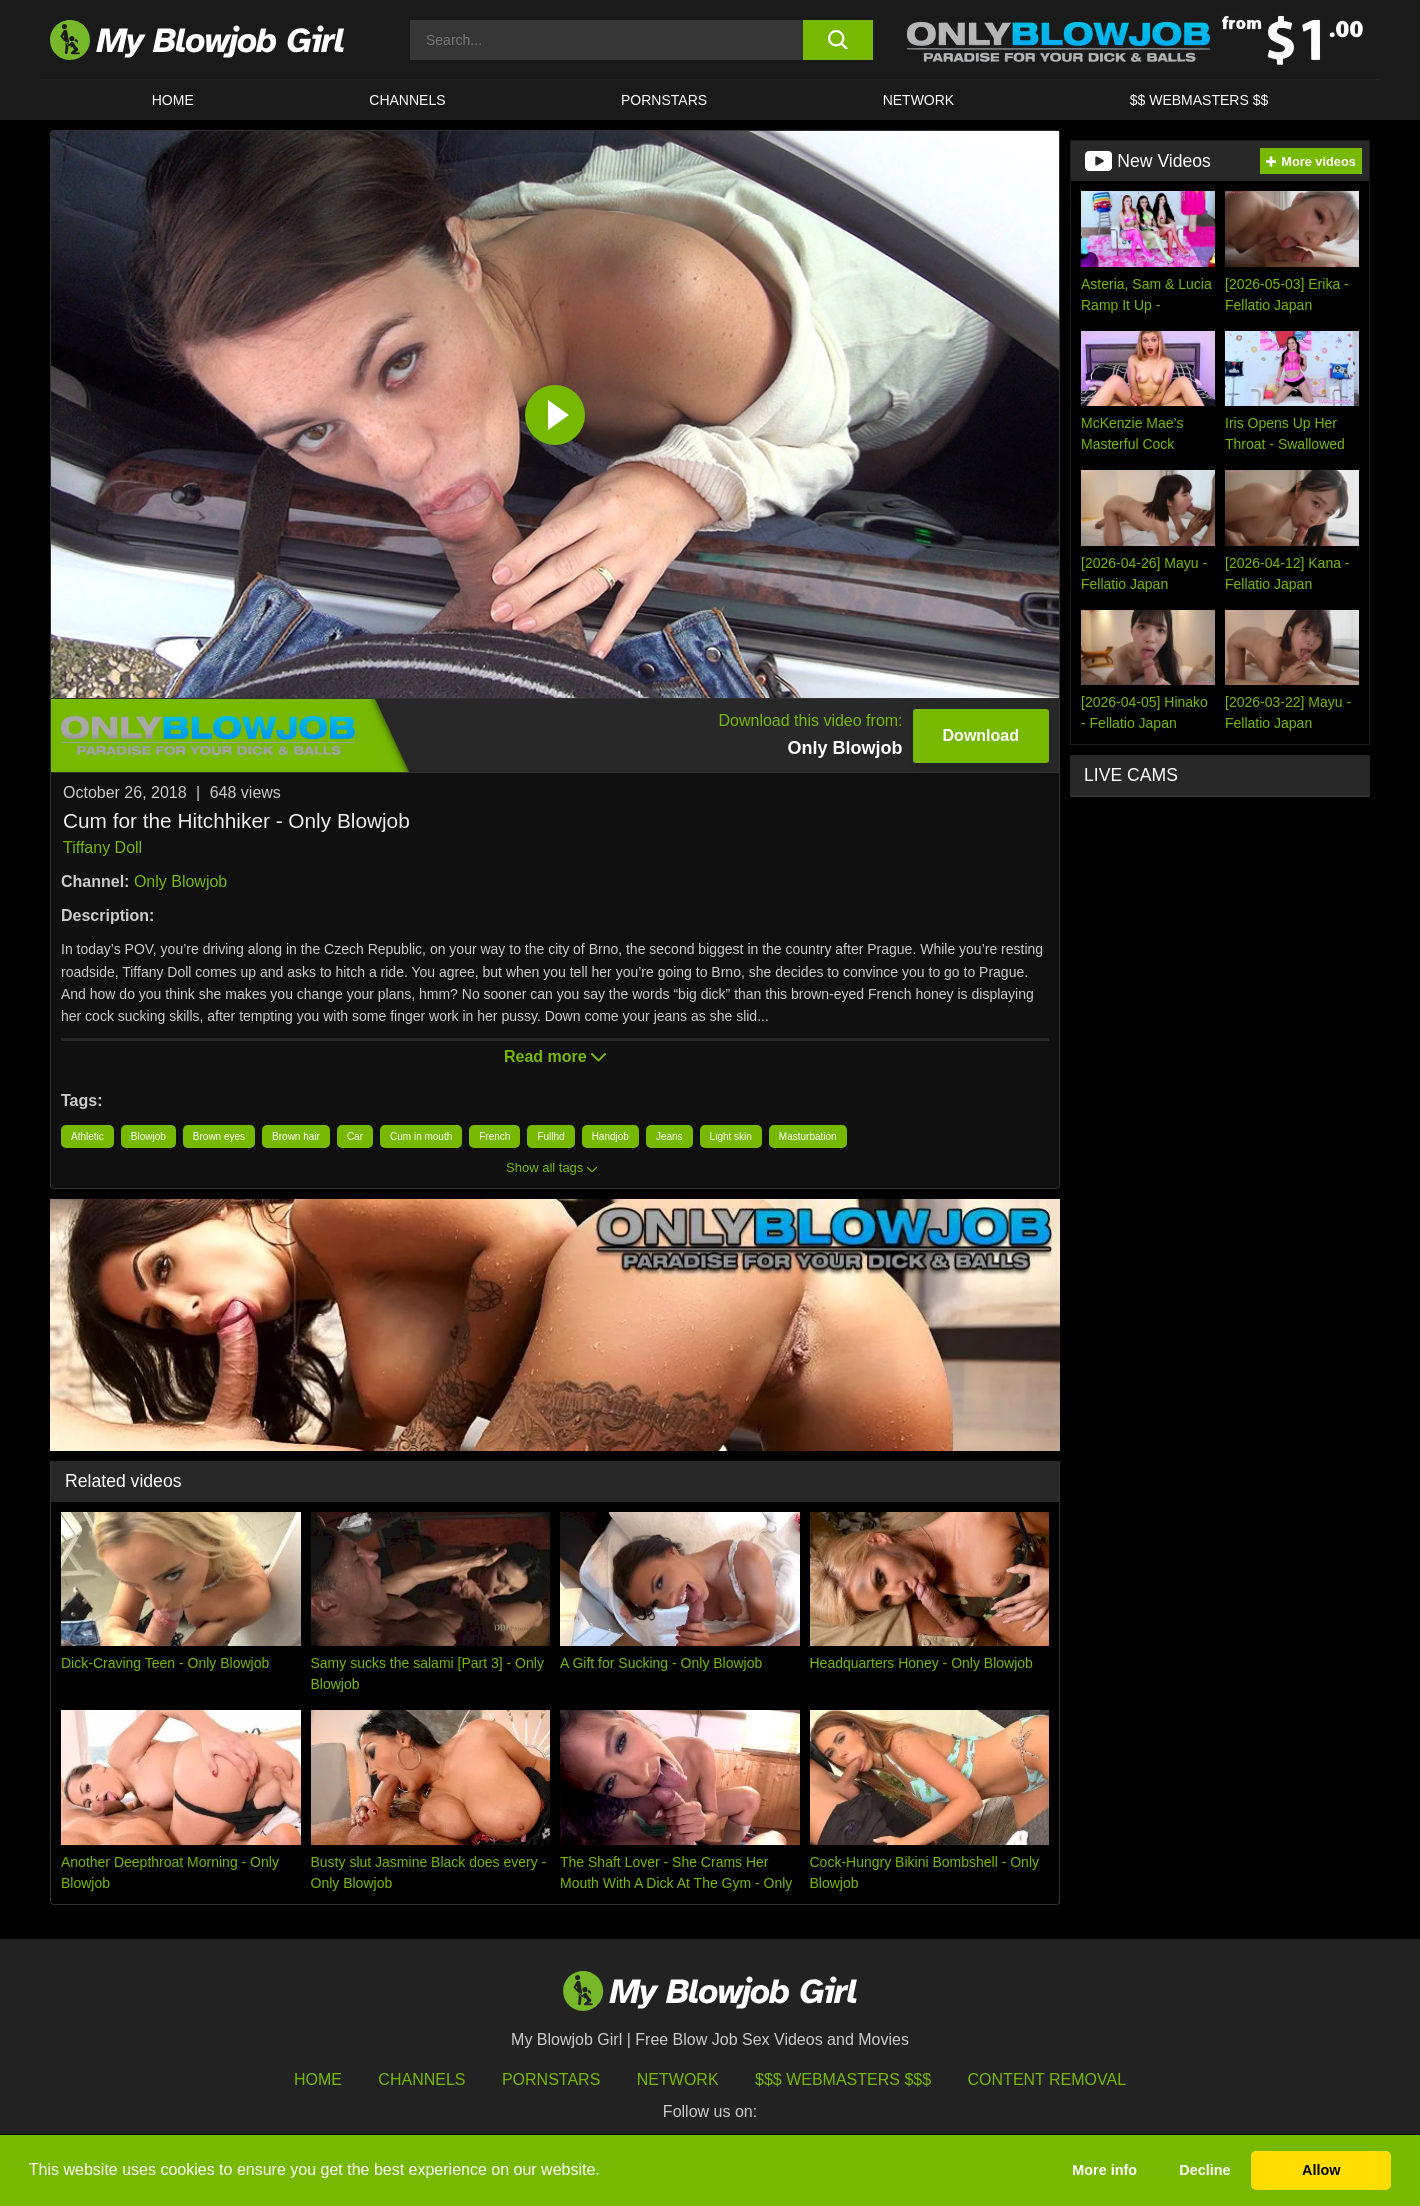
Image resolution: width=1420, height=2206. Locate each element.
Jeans (669, 1136)
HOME (173, 100)
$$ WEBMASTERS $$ (1199, 100)
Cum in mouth (421, 1136)
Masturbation (808, 1136)
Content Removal (1047, 2079)
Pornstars (551, 2079)
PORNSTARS (664, 100)
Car (355, 1136)
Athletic (87, 1136)
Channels (421, 2079)
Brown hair (296, 1136)
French (494, 1136)
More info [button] (1104, 2170)
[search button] (837, 40)
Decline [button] (1204, 2170)
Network (919, 100)
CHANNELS (407, 100)
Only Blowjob (180, 881)
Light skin (731, 1136)
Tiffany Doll (102, 847)
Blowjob (148, 1136)
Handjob (610, 1136)
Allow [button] (1321, 2170)
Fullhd (550, 1136)
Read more (555, 1056)
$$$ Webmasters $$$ (843, 2079)
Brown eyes (219, 1136)
